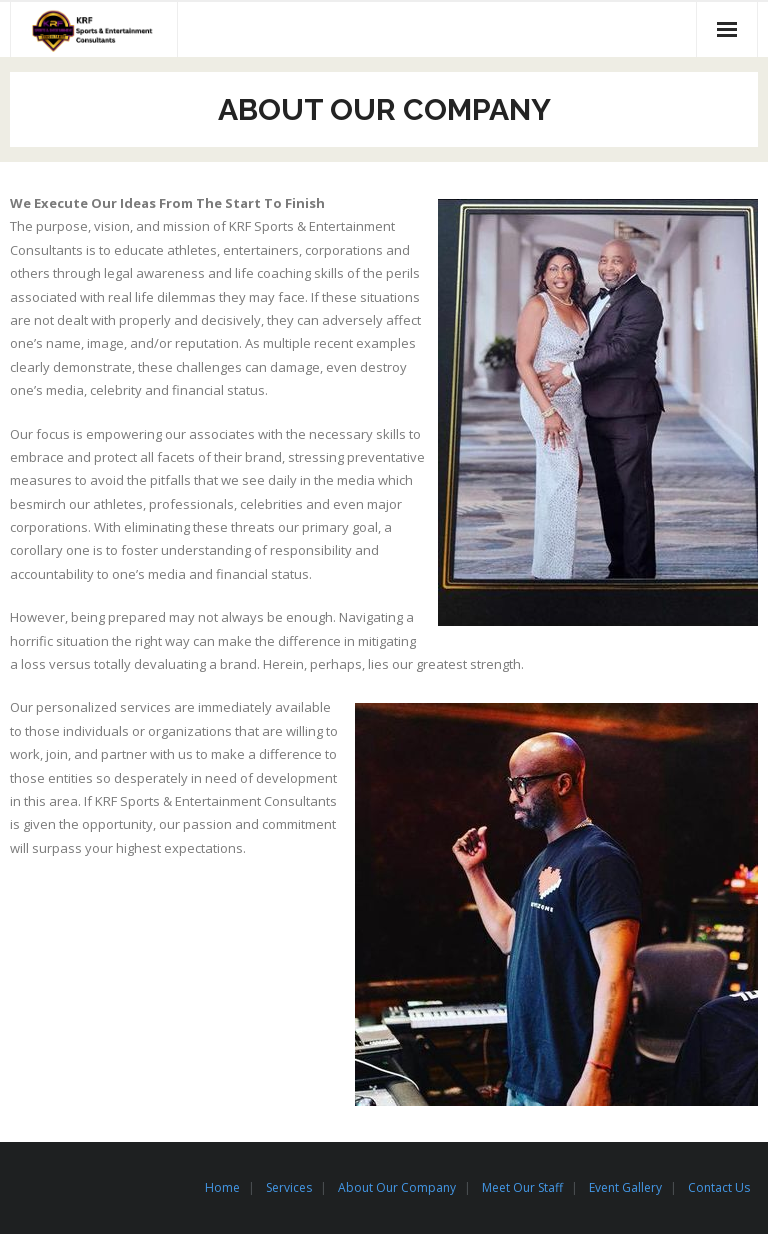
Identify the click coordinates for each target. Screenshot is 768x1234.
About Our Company (397, 1187)
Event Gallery (625, 1187)
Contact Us (719, 1187)
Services (289, 1187)
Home (222, 1187)
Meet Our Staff (522, 1187)
